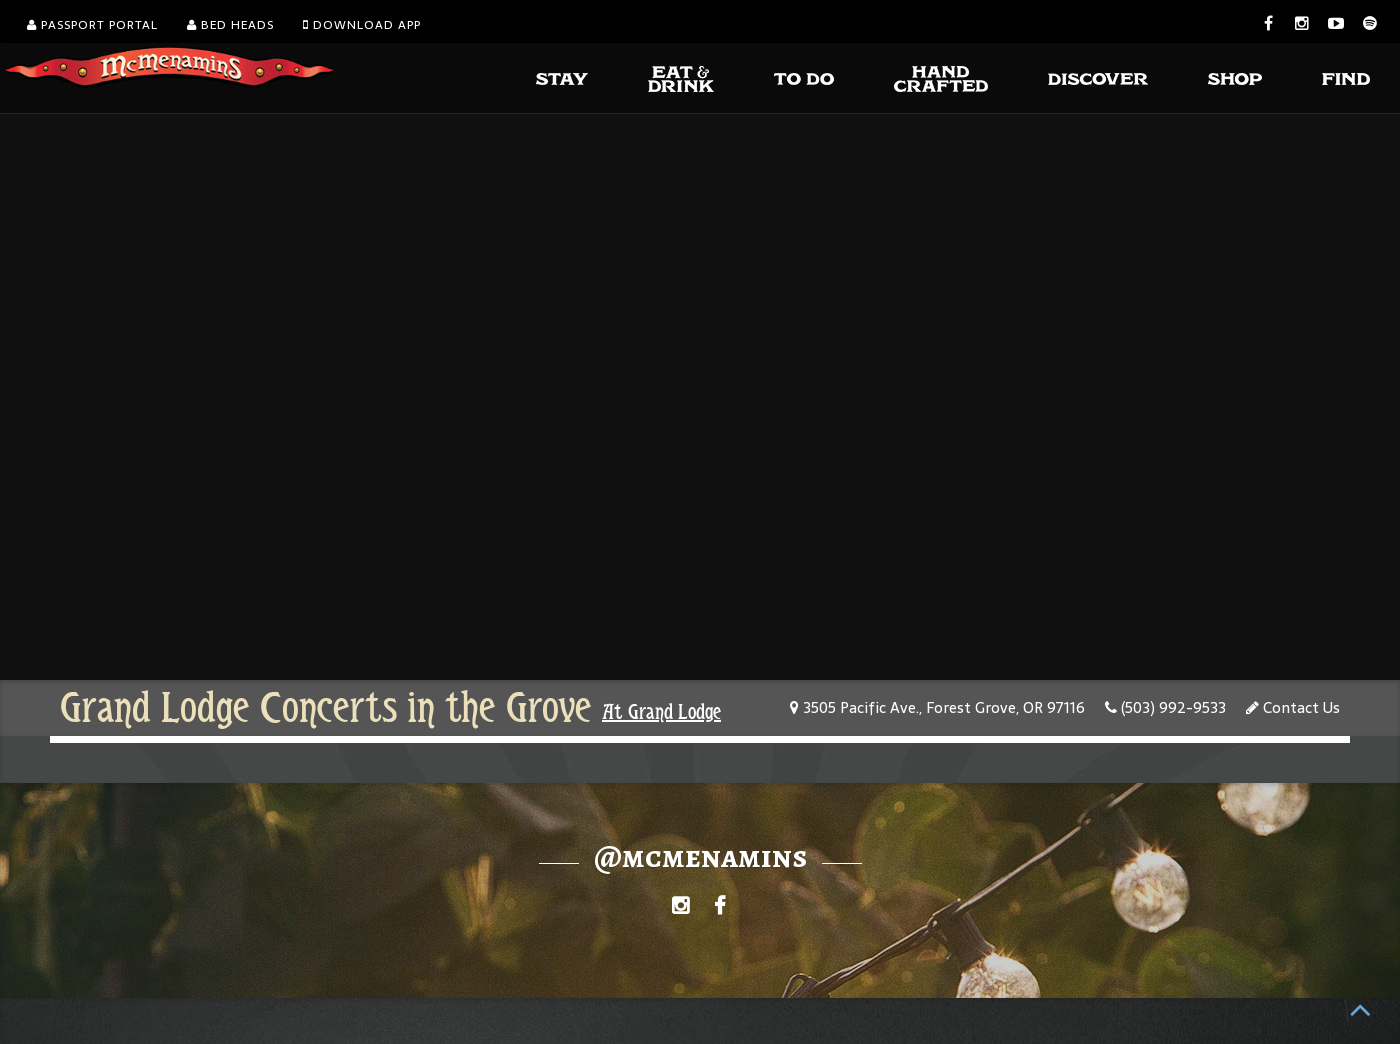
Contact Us (1293, 707)
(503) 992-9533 (1165, 707)
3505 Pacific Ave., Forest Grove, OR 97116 (937, 707)
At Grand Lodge (661, 712)
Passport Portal (92, 25)
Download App (362, 25)
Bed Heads (230, 25)
